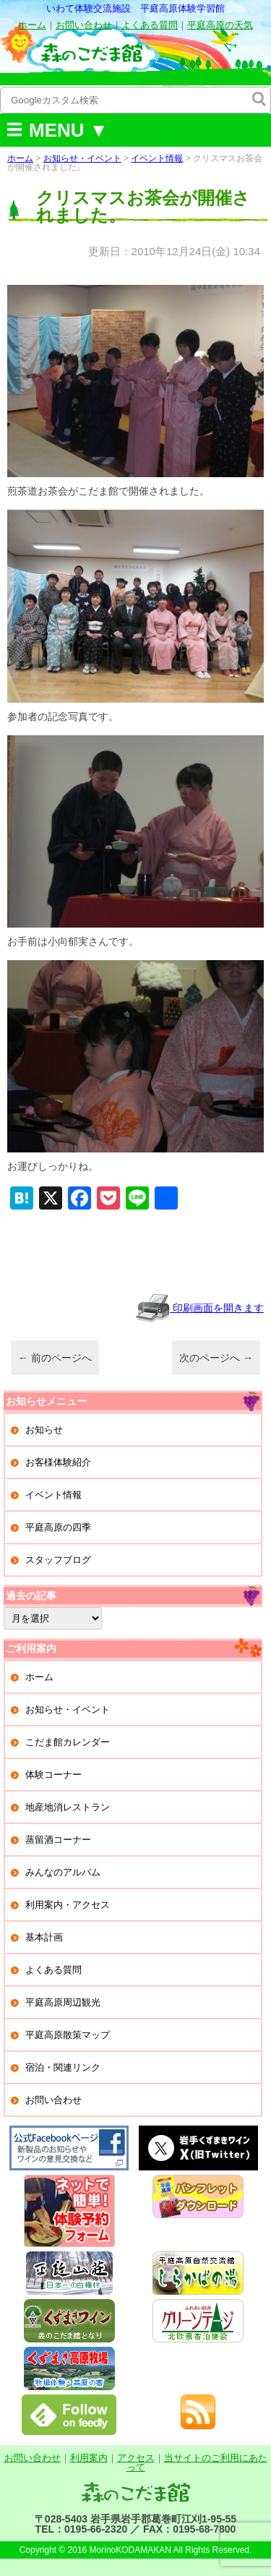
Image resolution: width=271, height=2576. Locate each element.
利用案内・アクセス (67, 1904)
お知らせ (44, 1429)
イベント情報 (157, 158)
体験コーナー (53, 1774)
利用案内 (89, 2457)
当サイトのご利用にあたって (196, 2462)
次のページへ (216, 1358)
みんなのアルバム (62, 1872)
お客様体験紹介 (58, 1462)
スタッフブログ (58, 1559)
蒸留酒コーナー (58, 1839)
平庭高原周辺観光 (62, 2002)
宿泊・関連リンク (62, 2067)
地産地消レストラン (67, 1807)
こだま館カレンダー (67, 1742)
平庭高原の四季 (58, 1527)
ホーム (32, 25)
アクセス (136, 2457)
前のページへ (55, 1358)
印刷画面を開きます (199, 1308)
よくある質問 (149, 25)
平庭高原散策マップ (67, 2034)
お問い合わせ (84, 25)
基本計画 (44, 1937)
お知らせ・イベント (82, 158)
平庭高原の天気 (220, 25)
